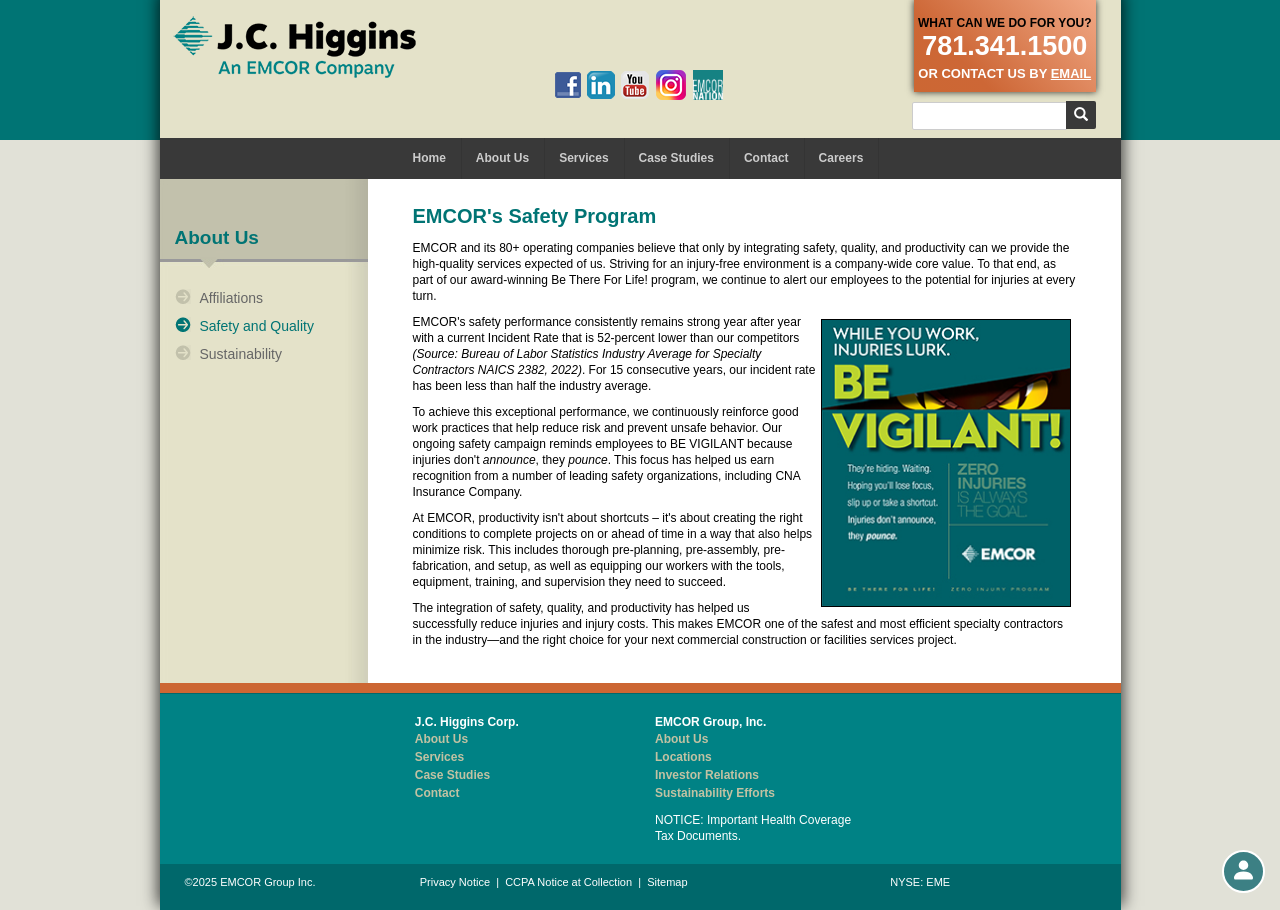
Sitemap (667, 882)
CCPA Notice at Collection (568, 882)
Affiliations (232, 298)
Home (429, 158)
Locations (683, 757)
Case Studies (676, 158)
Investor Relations (707, 775)
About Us (502, 158)
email (1071, 73)
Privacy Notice (455, 882)
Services (583, 158)
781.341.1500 (1004, 46)
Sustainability (241, 354)
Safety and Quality (257, 326)
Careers (841, 158)
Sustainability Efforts (715, 793)
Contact (766, 158)
